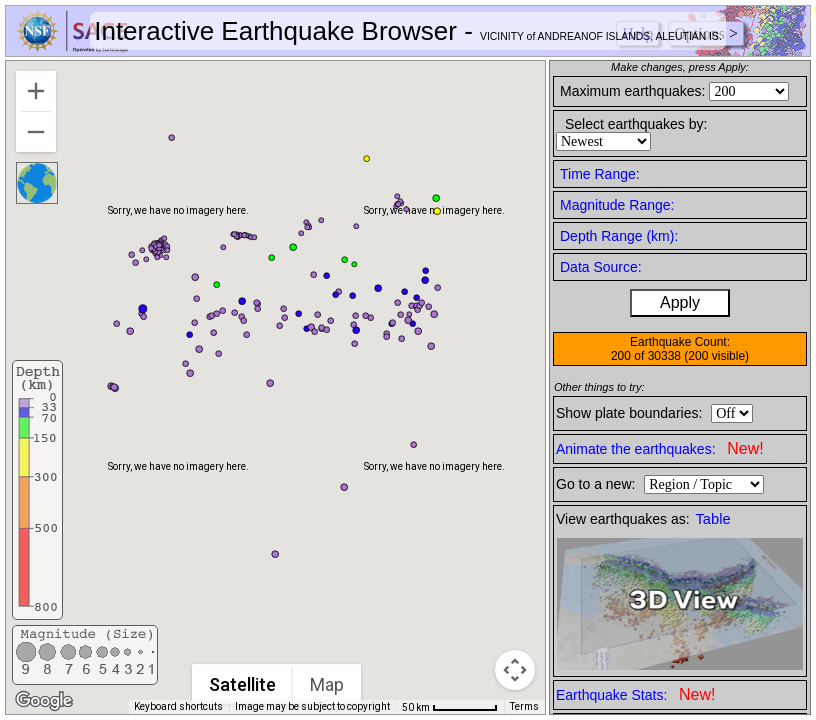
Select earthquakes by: (636, 124)
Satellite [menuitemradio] (242, 684)
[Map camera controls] (515, 670)
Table (713, 519)
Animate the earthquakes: (660, 448)
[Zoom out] (36, 132)
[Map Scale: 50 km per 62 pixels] (450, 707)
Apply (680, 302)
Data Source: (601, 267)
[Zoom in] (36, 91)
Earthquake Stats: (635, 694)
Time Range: (600, 174)
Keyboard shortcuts (178, 706)
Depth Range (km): (619, 236)
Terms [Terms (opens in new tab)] (524, 706)
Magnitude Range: (617, 205)
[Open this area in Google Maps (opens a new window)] (44, 701)
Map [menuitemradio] (327, 684)
